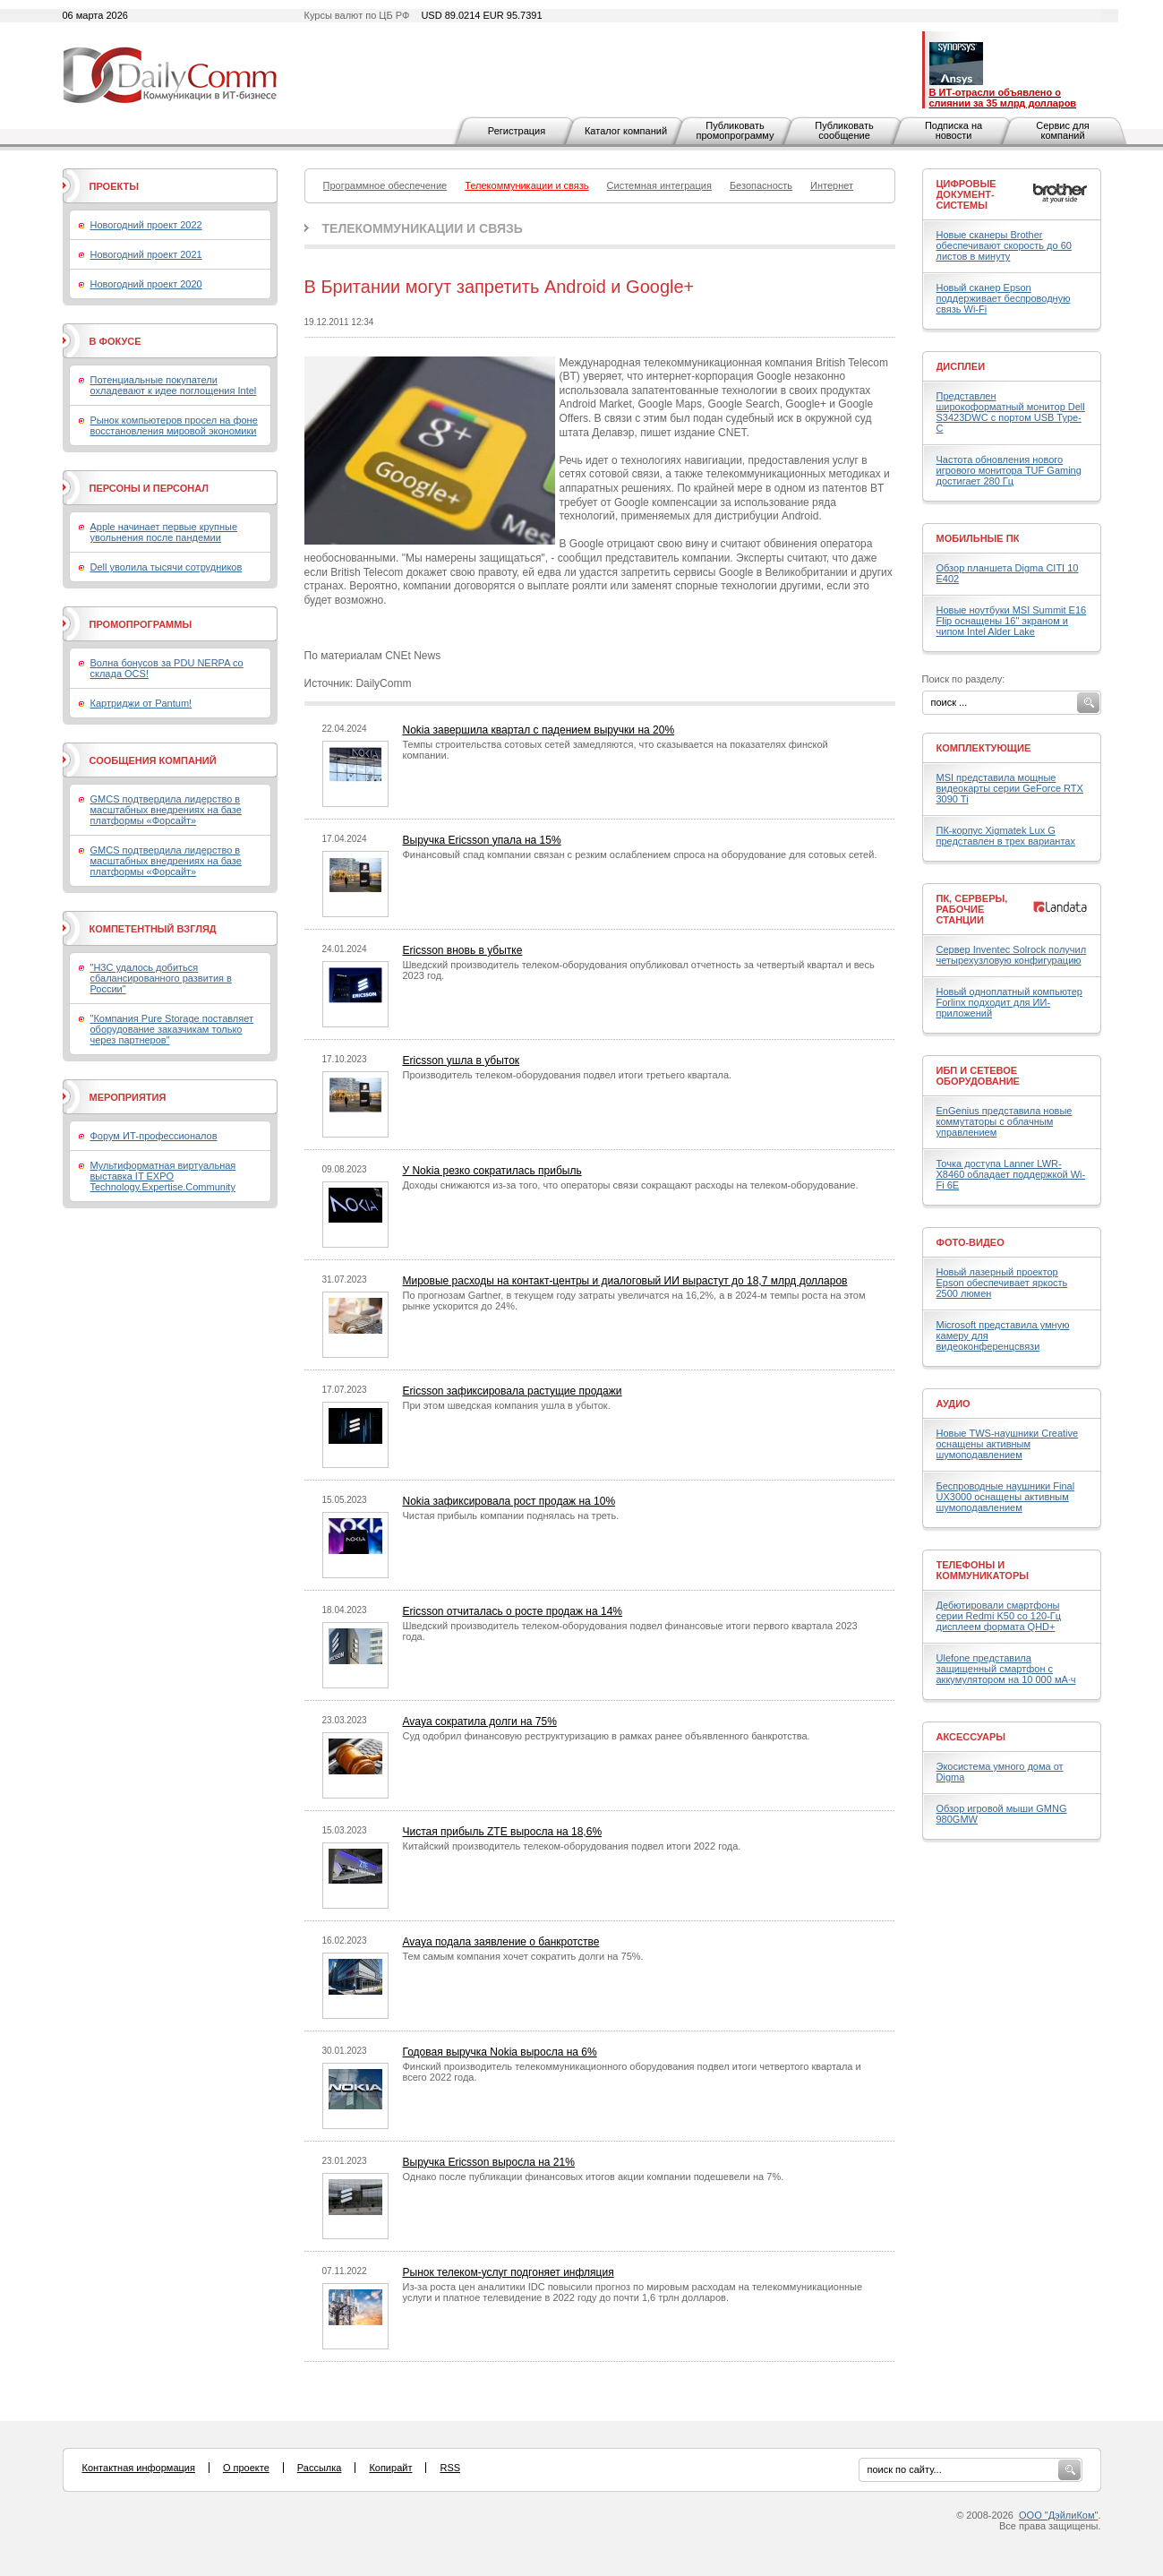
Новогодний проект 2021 (146, 254)
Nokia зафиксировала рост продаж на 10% (509, 1501)
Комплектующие (983, 748)
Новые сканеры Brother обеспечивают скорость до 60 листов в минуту (1004, 245)
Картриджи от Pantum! (141, 703)
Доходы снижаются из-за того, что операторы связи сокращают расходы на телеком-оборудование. (631, 1185)
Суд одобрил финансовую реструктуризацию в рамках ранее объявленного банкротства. (606, 1735)
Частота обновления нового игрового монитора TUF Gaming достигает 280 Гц (1009, 470)
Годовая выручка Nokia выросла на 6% (500, 2052)
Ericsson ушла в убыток (461, 1060)
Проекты (114, 186)
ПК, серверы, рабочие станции (972, 909)
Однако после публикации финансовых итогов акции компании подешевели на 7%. (593, 2176)
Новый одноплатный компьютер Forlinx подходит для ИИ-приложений (1009, 1002)
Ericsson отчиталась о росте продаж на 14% (513, 1611)
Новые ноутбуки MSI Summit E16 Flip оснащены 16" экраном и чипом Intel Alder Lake (1011, 621)
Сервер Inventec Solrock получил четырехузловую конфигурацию (1011, 955)
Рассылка (319, 2467)
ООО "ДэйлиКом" (1058, 2515)
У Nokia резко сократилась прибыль (492, 1170)
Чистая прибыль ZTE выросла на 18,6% (503, 1831)
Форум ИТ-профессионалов (154, 1135)
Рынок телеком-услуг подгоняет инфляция (508, 2272)
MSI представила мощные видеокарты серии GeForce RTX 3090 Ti (1009, 788)
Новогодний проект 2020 (146, 284)
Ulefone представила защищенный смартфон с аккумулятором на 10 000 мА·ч (1006, 1669)
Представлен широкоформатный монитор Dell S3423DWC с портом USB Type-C (1010, 412)
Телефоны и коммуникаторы (983, 1570)
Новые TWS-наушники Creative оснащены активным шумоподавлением (1007, 1444)
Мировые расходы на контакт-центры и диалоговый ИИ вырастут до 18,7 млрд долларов (625, 1281)
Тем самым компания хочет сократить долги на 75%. (523, 1956)
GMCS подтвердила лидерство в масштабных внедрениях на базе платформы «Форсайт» (166, 810)
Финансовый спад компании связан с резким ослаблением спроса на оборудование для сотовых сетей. (640, 854)
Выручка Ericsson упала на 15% (482, 840)
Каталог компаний (626, 130)
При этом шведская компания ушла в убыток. (507, 1405)
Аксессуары (971, 1736)
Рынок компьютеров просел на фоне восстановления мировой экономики (174, 425)
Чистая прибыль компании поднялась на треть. (511, 1515)
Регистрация (516, 130)
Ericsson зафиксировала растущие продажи (512, 1391)
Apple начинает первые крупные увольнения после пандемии (164, 532)
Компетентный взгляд (153, 928)
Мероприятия (128, 1097)
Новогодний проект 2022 (146, 224)
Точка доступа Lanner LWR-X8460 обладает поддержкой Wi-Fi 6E (1011, 1174)
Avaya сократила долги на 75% (480, 1721)
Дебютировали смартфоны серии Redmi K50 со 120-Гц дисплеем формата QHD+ (999, 1616)
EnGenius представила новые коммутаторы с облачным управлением (1004, 1121)
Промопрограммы (141, 624)
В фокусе (115, 341)
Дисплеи (961, 366)
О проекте (246, 2467)
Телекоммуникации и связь (422, 228)
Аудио (953, 1403)
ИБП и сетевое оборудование (978, 1075)
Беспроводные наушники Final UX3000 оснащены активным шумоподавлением (1005, 1497)
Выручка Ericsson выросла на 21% (489, 2162)
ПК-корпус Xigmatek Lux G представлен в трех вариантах (1005, 835)
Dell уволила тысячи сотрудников (166, 567)
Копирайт (390, 2467)
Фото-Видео (970, 1242)
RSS (450, 2467)
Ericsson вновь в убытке (463, 950)
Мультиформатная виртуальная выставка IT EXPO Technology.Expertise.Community (163, 1176)
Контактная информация (138, 2467)
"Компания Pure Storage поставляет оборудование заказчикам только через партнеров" (172, 1029)
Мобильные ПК (978, 538)
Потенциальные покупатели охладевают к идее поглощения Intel (173, 385)
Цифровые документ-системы (966, 194)
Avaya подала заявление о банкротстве (501, 1942)
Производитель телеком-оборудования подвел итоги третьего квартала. (567, 1074)
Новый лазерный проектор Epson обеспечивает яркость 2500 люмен (1002, 1283)
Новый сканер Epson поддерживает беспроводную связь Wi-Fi (1003, 298)
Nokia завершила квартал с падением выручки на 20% (539, 730)
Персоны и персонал (150, 488)
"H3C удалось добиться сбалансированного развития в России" (161, 978)
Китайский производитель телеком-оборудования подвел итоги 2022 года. (572, 1846)
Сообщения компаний (153, 760)
